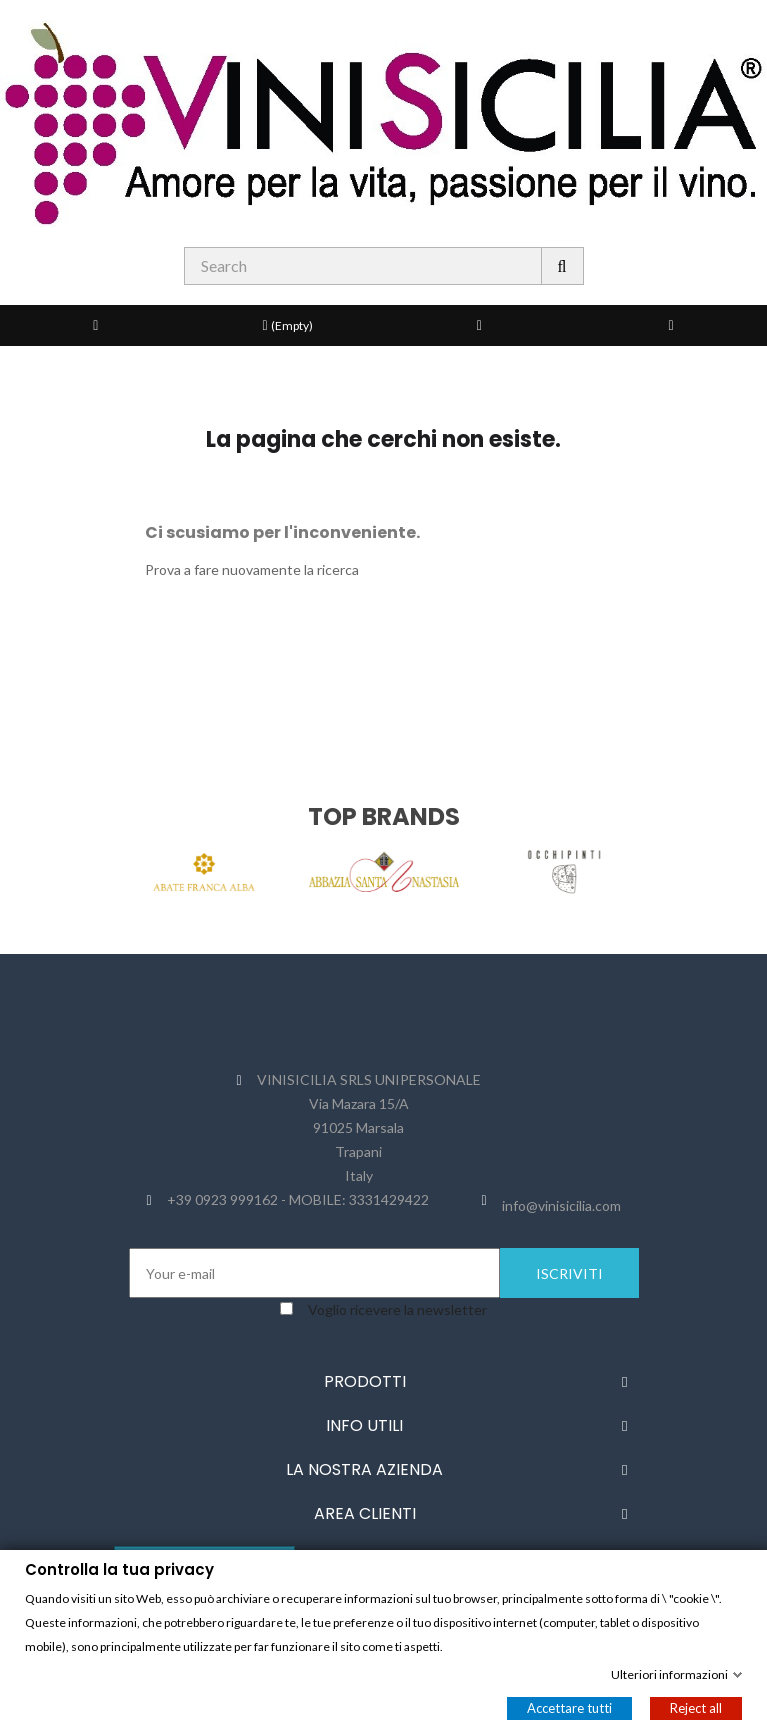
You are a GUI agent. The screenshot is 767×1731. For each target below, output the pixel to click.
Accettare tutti (569, 1707)
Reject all (696, 1707)
